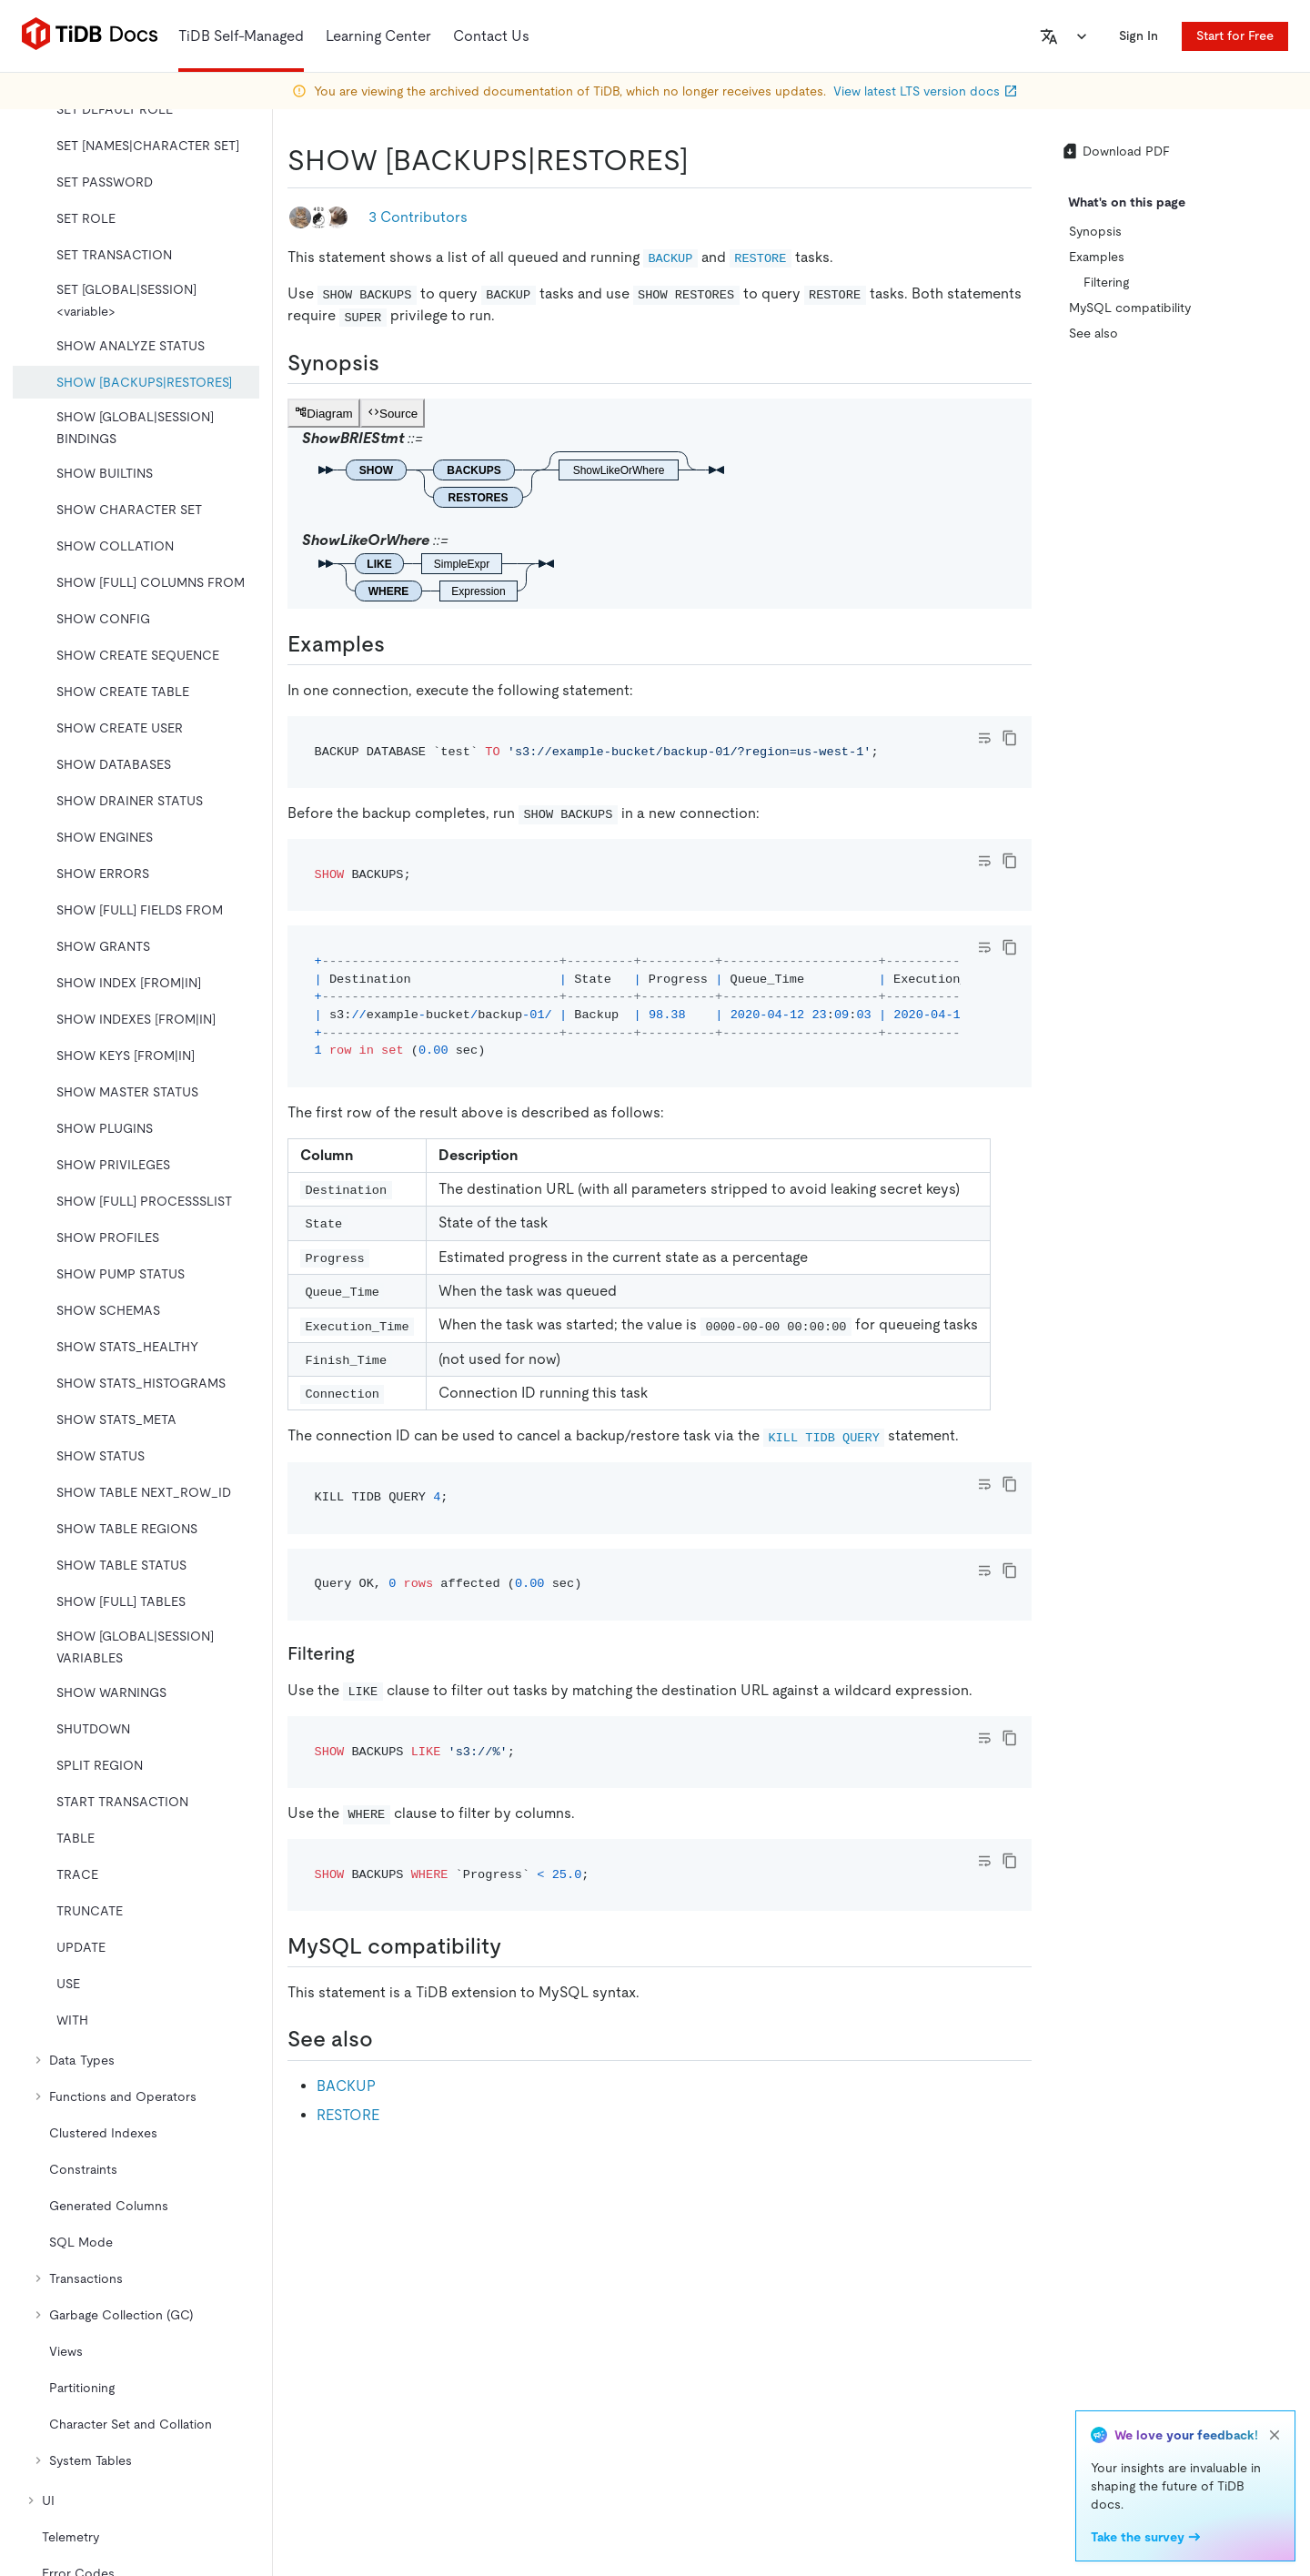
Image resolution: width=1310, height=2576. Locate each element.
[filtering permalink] (369, 1653)
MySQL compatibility (1130, 307)
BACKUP (346, 2086)
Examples (1096, 256)
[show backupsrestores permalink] (703, 160)
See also (1093, 333)
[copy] (1010, 738)
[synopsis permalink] (394, 363)
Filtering (1106, 282)
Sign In (1138, 35)
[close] (1274, 2435)
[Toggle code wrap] (984, 738)
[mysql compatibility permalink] (516, 1946)
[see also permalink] (387, 2039)
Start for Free (1235, 35)
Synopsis (1095, 231)
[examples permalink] (399, 644)
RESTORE (348, 2115)
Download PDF (1115, 151)
